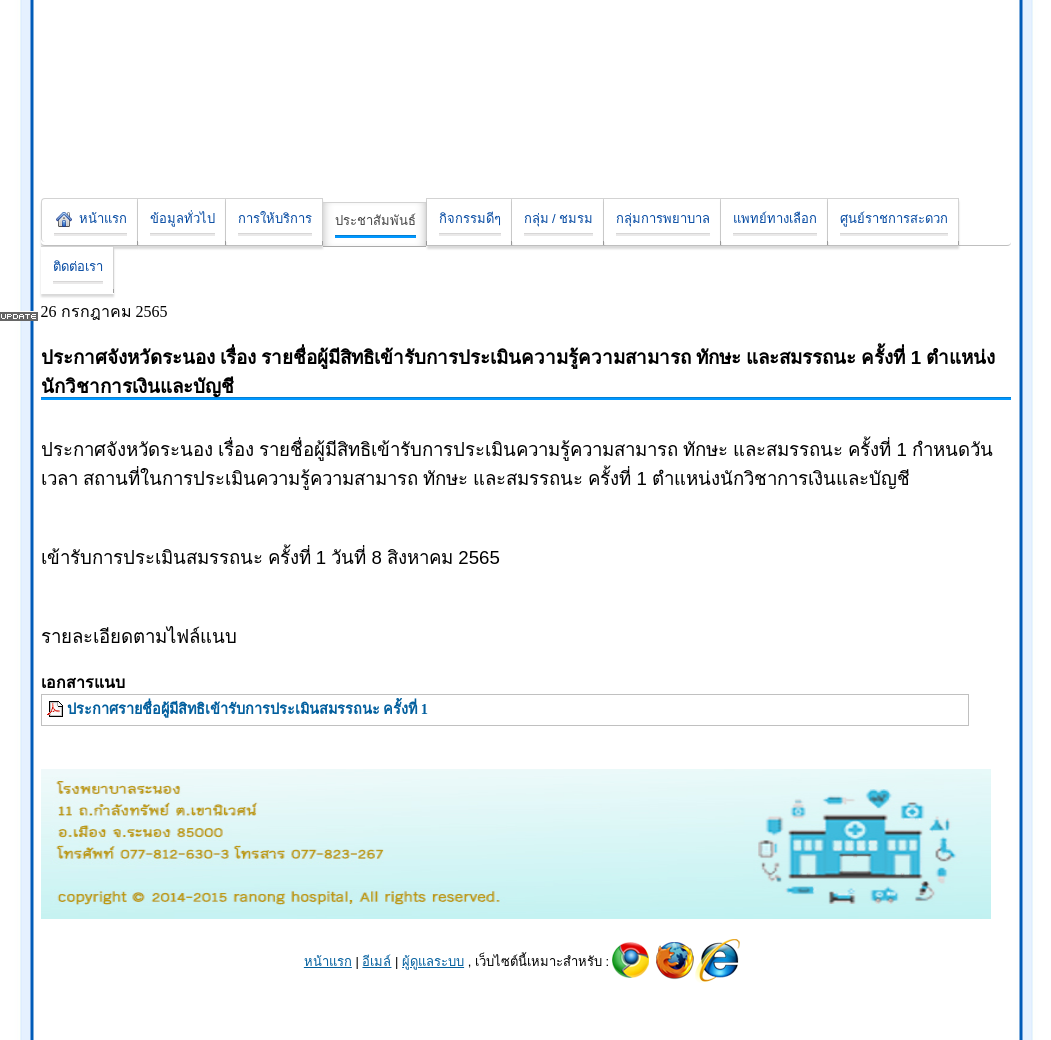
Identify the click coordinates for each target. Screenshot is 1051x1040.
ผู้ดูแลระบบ (433, 961)
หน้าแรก (328, 961)
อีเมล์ (376, 961)
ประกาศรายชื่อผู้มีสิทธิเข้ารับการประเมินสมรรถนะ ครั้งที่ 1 (247, 709)
